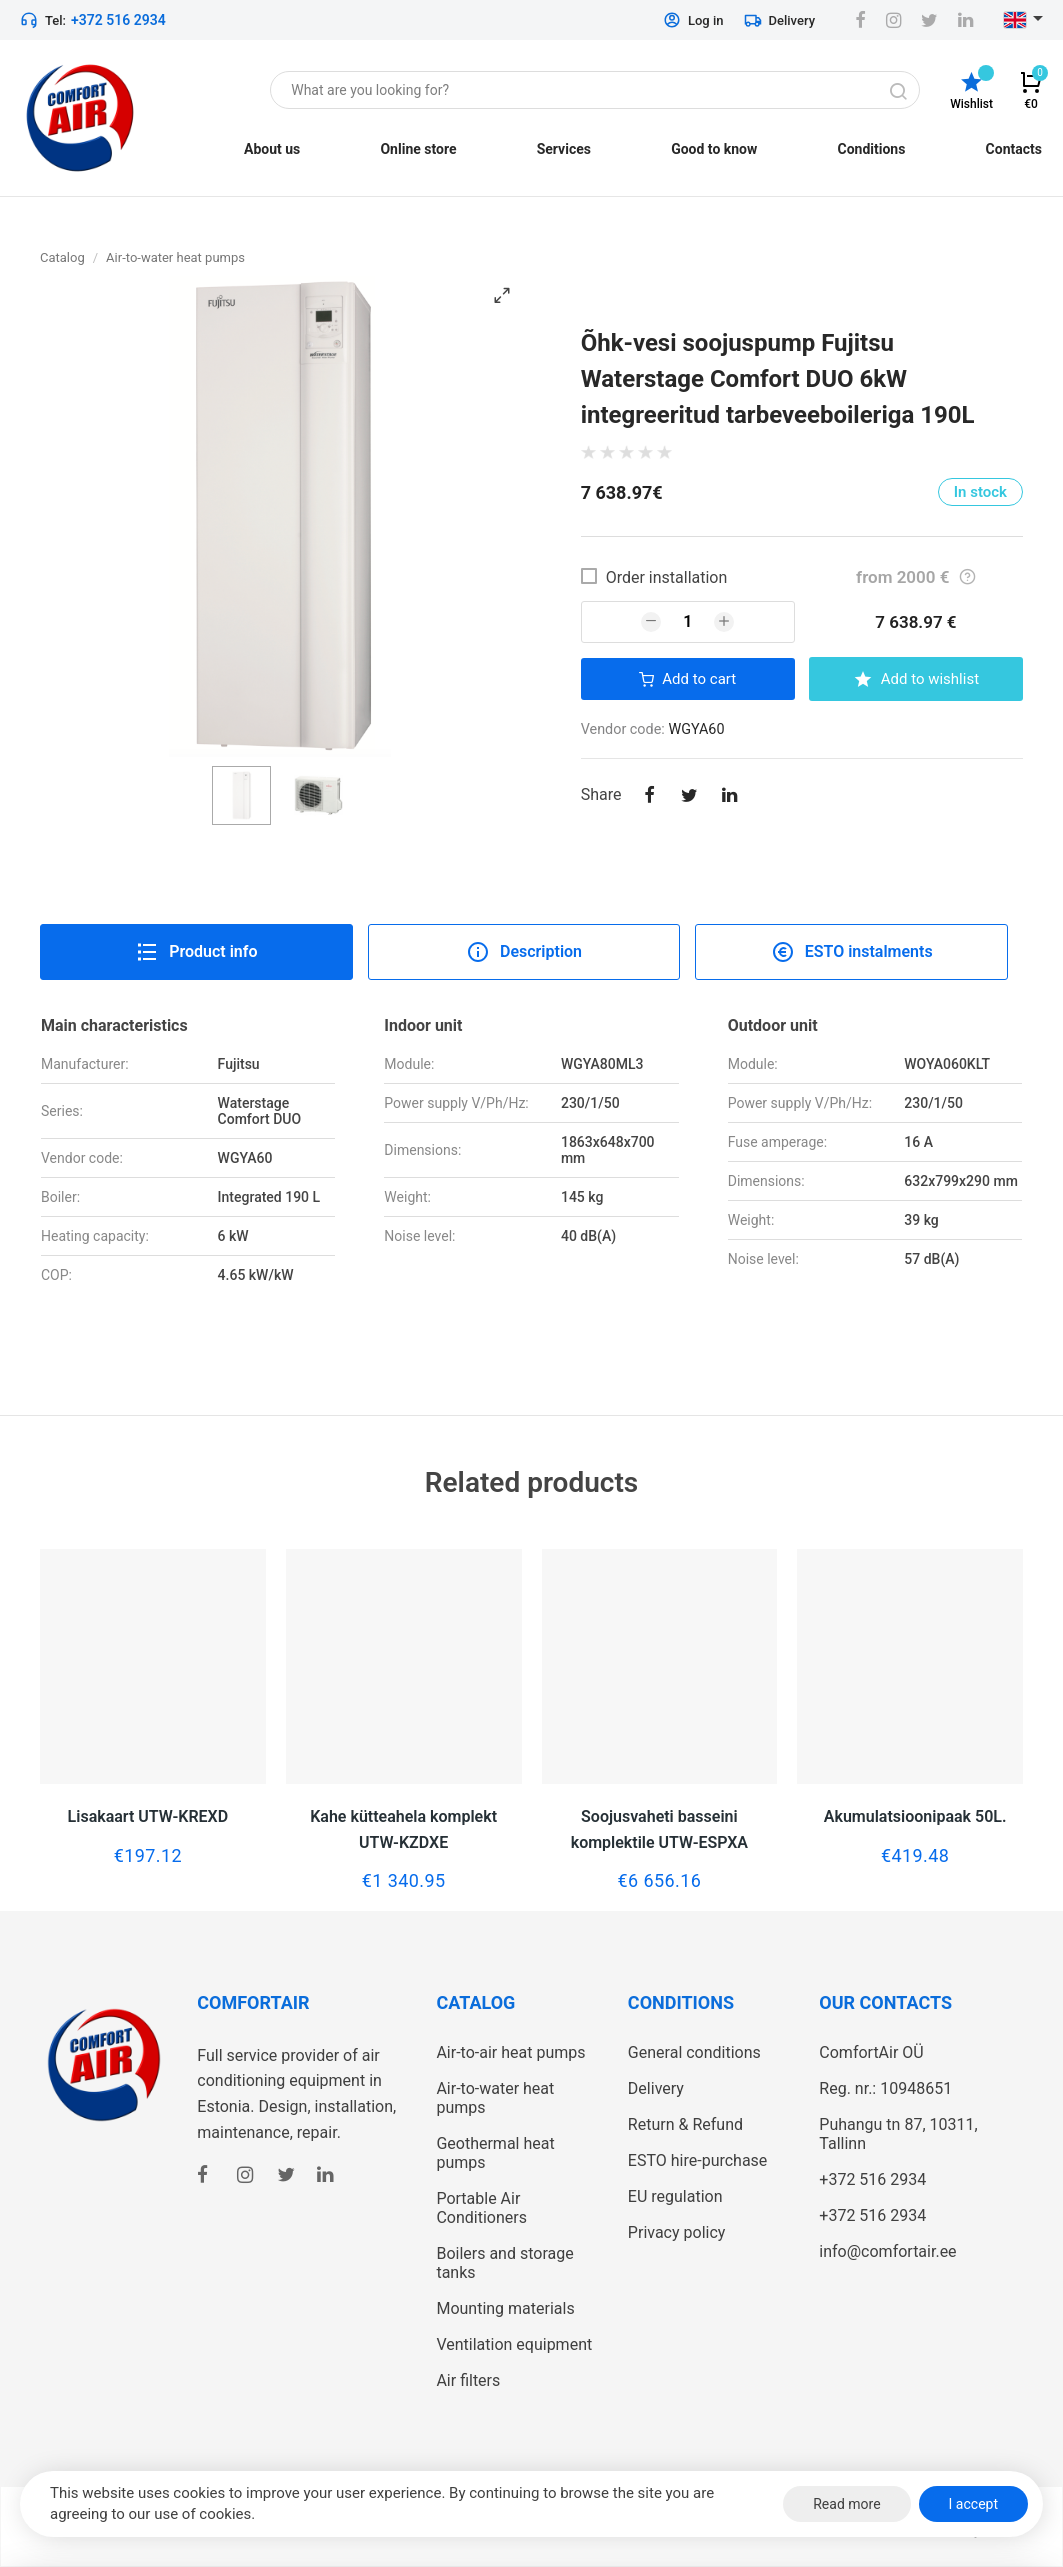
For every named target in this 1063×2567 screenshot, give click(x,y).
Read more (846, 2504)
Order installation (667, 577)
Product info (196, 952)
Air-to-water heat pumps (175, 257)
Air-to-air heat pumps (510, 2052)
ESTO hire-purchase (698, 2160)
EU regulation (675, 2196)
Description (524, 952)
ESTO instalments (852, 952)
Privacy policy (677, 2232)
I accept (973, 2504)
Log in (693, 20)
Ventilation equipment (514, 2344)
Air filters (468, 2380)
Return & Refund (685, 2124)
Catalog (62, 257)
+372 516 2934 (118, 20)
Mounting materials (505, 2308)
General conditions (694, 2052)
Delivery (779, 20)
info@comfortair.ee (887, 2251)
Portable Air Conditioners (481, 2208)
